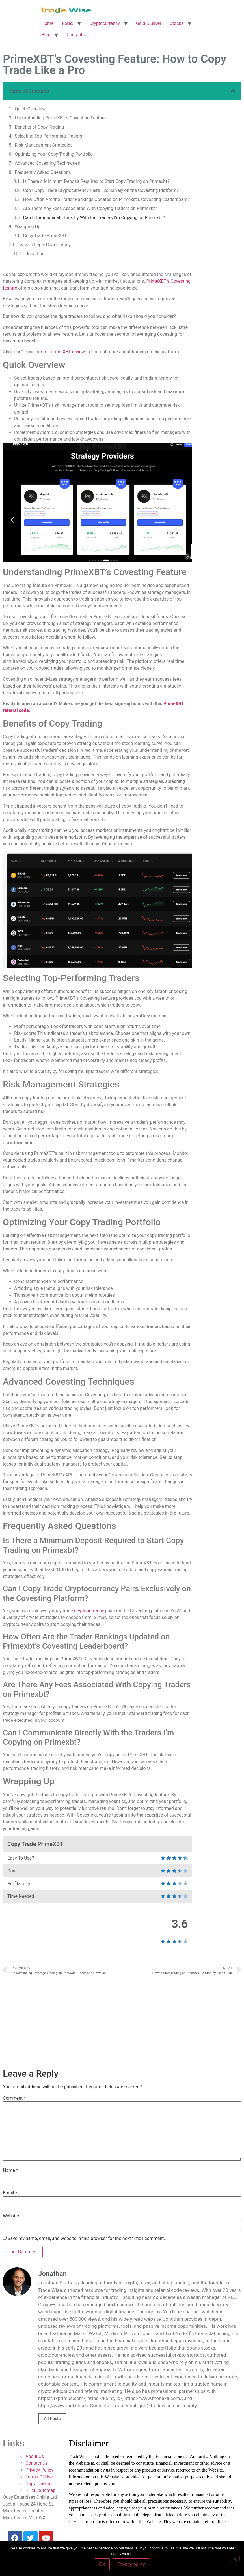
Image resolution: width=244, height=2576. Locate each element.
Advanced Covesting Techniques (47, 163)
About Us (34, 2456)
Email (10, 2193)
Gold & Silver (148, 23)
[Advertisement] (122, 2020)
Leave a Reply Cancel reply (43, 244)
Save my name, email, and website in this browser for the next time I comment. (86, 2238)
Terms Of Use (39, 2476)
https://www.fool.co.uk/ (63, 2405)
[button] (233, 91)
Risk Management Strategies (43, 145)
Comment (14, 2098)
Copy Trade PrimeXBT (45, 235)
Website (11, 2216)
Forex (68, 23)
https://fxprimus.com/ (61, 2398)
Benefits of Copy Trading (39, 127)
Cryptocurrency (104, 23)
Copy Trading (38, 2483)
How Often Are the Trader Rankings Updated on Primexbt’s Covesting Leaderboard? (106, 199)
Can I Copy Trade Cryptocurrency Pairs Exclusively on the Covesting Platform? (101, 190)
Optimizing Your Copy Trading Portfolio (54, 154)
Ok (102, 2564)
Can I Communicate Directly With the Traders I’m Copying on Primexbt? (94, 217)
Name (10, 2170)
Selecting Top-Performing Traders (48, 136)
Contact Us (77, 34)
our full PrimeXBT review (60, 351)
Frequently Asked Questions (43, 172)
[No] (235, 2558)
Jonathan (34, 253)
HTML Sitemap (40, 2490)
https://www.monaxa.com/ (153, 2398)
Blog (46, 34)
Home (48, 23)
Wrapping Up (27, 226)
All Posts (52, 2418)
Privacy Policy (39, 2470)
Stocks (176, 23)
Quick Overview (30, 109)
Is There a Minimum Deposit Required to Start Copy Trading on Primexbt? (96, 181)
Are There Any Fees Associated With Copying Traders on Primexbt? (90, 208)
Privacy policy (131, 2564)
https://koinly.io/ (105, 2398)
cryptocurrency (89, 1610)
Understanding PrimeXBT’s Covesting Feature (60, 118)
